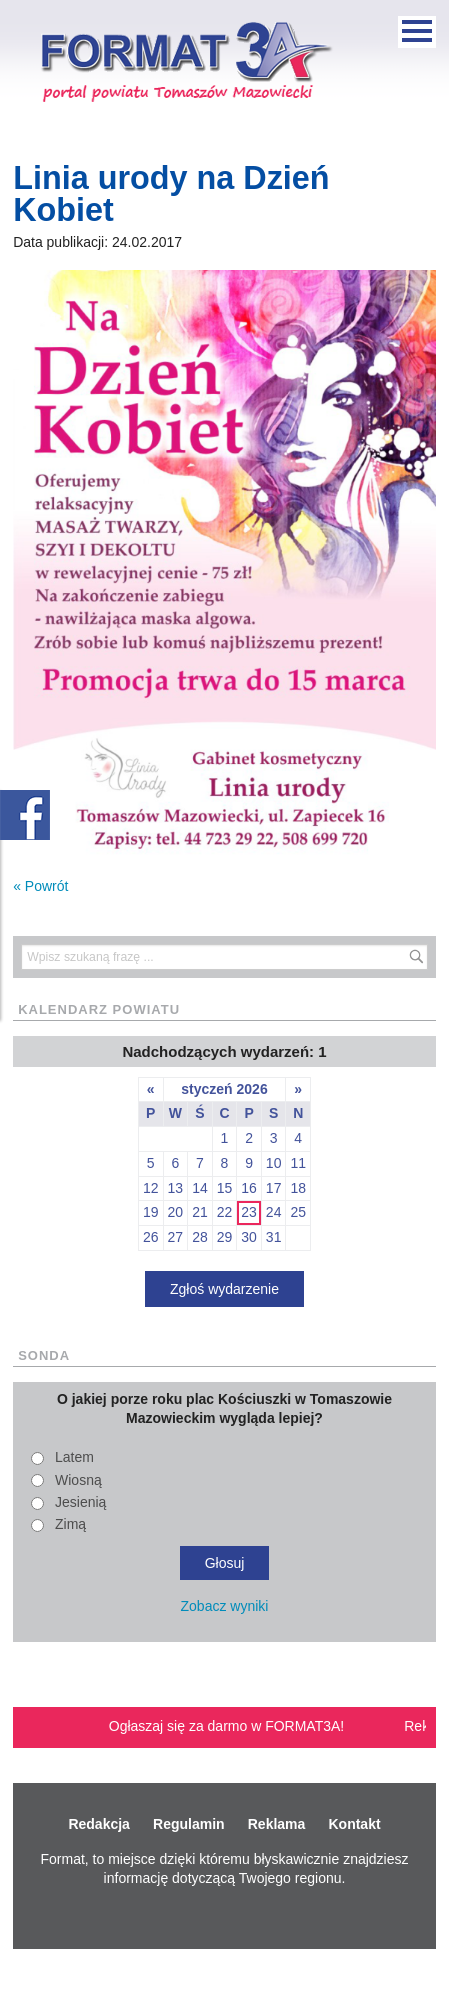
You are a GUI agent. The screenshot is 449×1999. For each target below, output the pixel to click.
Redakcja (98, 1824)
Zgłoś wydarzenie (224, 1289)
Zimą (70, 1524)
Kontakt (354, 1824)
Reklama (277, 1824)
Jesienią (80, 1502)
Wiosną (78, 1480)
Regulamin (189, 1824)
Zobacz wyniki (225, 1606)
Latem (74, 1457)
